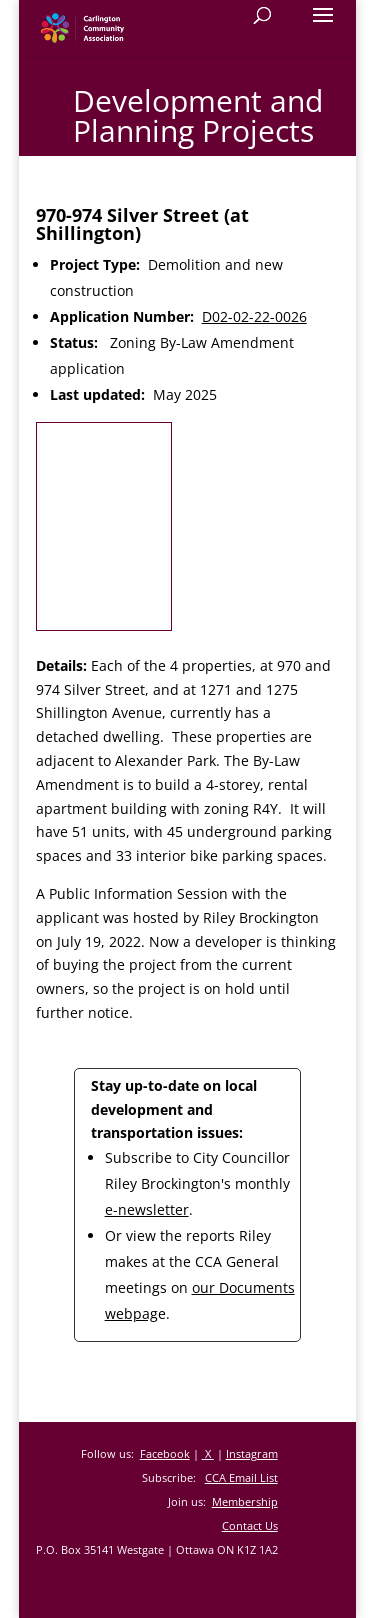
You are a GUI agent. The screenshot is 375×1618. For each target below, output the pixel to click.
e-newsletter (147, 1209)
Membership (245, 1501)
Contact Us (250, 1525)
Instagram (252, 1453)
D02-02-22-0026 (254, 316)
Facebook (165, 1453)
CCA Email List (241, 1477)
